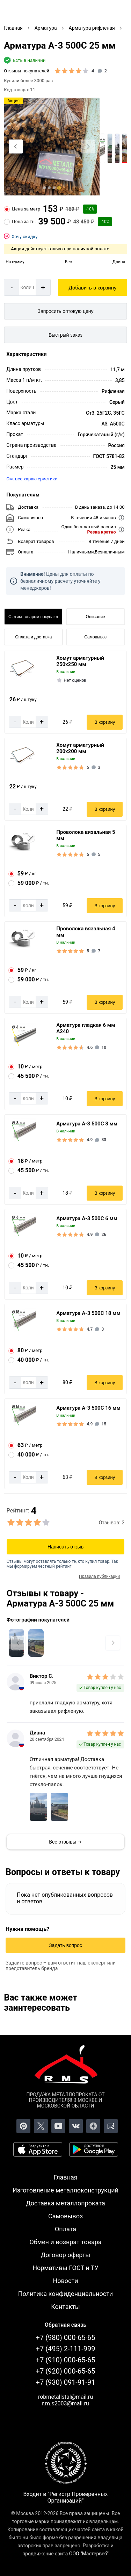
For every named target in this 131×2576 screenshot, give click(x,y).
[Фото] (51, 147)
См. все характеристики (32, 478)
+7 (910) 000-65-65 (65, 2360)
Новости (65, 2280)
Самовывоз (95, 637)
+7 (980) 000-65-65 (65, 2337)
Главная (65, 2177)
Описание (95, 616)
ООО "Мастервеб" (89, 2553)
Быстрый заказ (65, 335)
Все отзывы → (65, 1842)
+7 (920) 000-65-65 (65, 2371)
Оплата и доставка (33, 637)
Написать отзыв (65, 1547)
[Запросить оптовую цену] (65, 311)
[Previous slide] (16, 146)
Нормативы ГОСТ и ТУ (65, 2267)
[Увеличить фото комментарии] (38, 1807)
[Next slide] (88, 146)
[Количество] (27, 287)
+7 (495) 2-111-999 (65, 2349)
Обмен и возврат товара (65, 2242)
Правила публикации (99, 1576)
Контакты (65, 2306)
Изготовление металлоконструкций (65, 2190)
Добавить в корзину (93, 288)
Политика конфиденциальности (65, 2293)
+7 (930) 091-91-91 (65, 2382)
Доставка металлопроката (65, 2203)
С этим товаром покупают (33, 616)
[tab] (44, 187)
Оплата (65, 2229)
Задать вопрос (65, 1945)
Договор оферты (65, 2255)
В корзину (104, 722)
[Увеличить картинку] (36, 1643)
